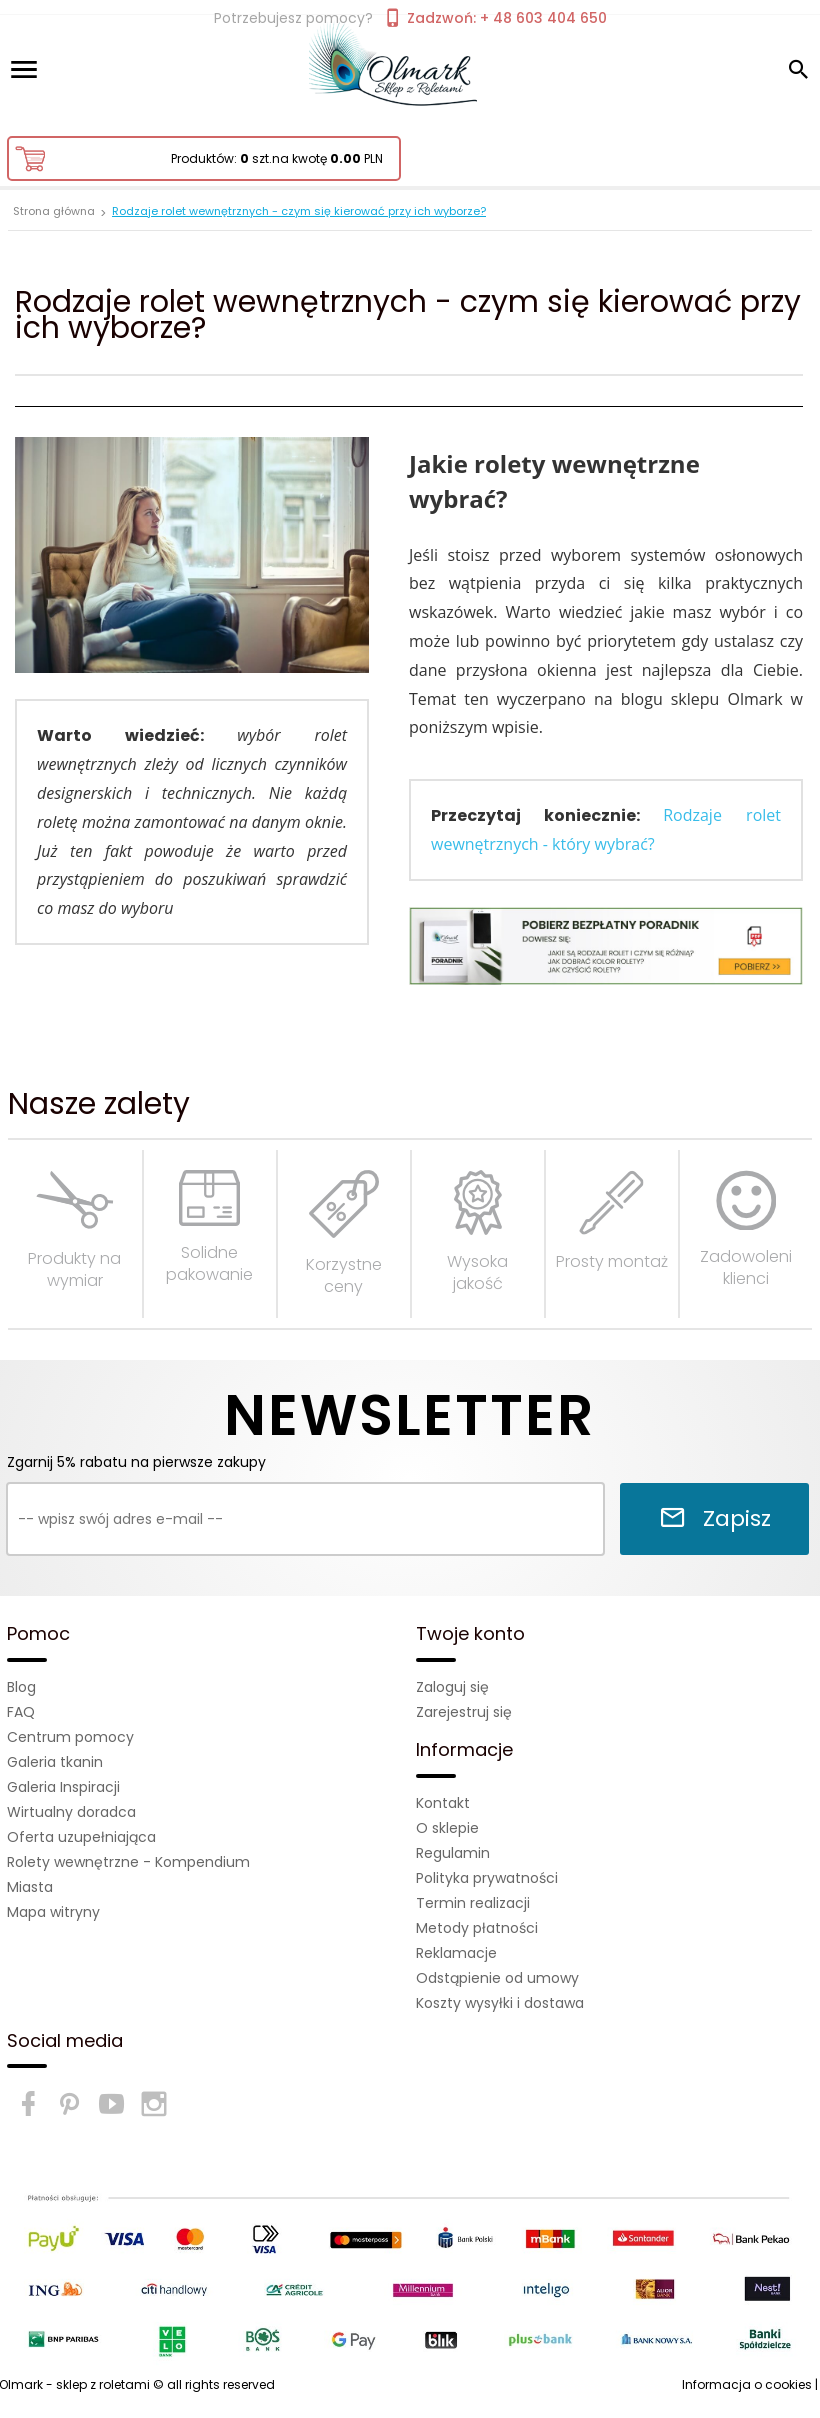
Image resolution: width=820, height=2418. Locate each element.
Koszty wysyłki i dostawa (500, 2003)
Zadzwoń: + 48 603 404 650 (495, 18)
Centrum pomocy (70, 1737)
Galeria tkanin (55, 1762)
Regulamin (453, 1853)
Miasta (30, 1887)
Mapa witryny (53, 1912)
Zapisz (715, 1518)
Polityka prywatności (487, 1878)
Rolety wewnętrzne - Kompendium (128, 1862)
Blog (21, 1687)
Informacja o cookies (747, 2384)
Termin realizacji (473, 1903)
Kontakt (443, 1803)
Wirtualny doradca (71, 1812)
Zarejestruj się (464, 1712)
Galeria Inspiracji (63, 1787)
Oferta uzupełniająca (81, 1837)
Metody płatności (477, 1928)
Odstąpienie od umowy (497, 1978)
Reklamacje (456, 1953)
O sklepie (447, 1828)
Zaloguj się (452, 1687)
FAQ (21, 1712)
